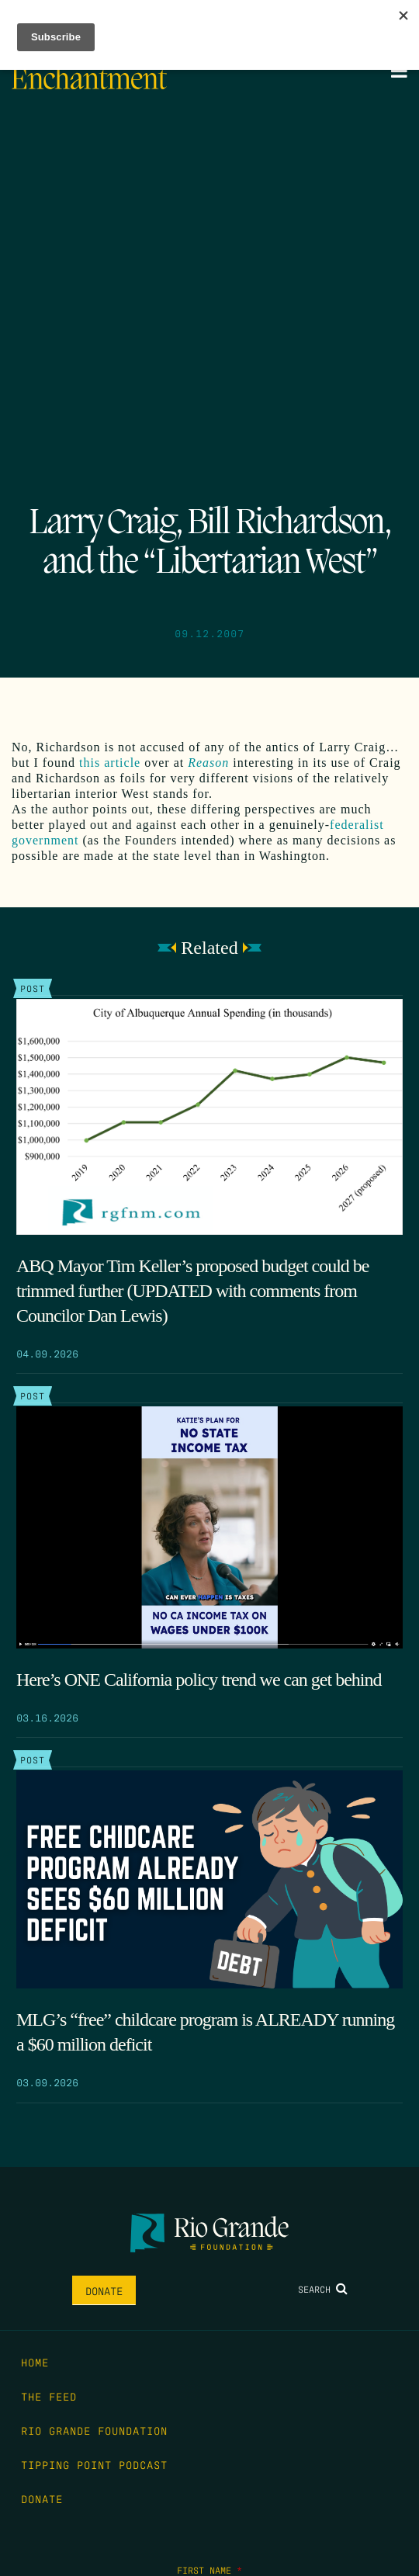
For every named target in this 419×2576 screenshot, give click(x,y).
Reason (208, 762)
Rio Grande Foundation (94, 2430)
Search (323, 2289)
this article (109, 762)
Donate (104, 2290)
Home (35, 2362)
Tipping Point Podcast (94, 2464)
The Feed (49, 2396)
